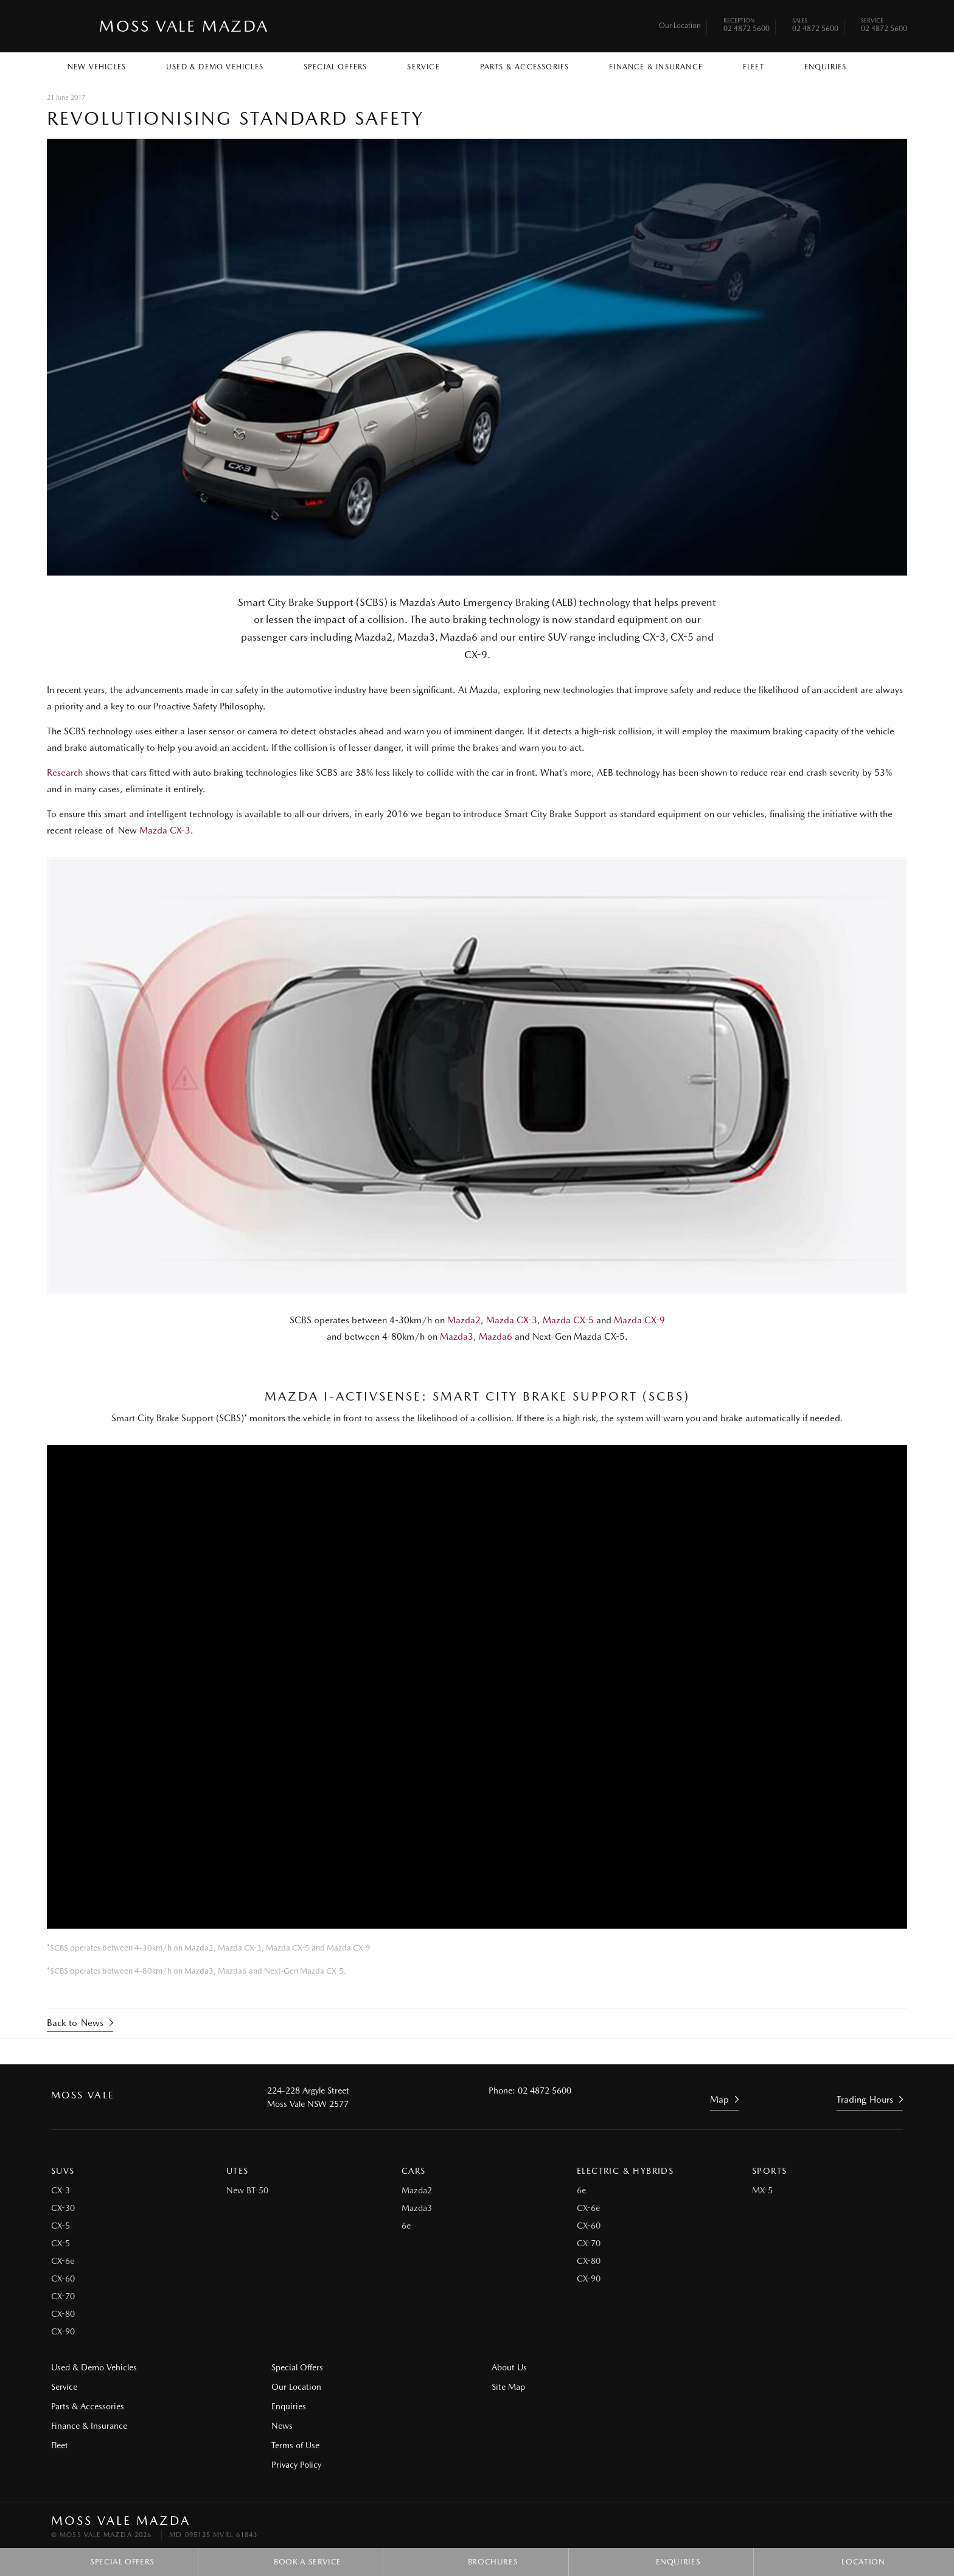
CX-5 (60, 2225)
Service (423, 67)
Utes (237, 2170)
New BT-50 (247, 2190)
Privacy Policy (295, 2464)
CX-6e (62, 2260)
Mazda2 (464, 1320)
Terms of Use (294, 2444)
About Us (506, 2367)
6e (406, 2225)
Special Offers (335, 67)
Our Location (680, 25)
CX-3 (60, 2190)
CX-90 (63, 2331)
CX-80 (63, 2313)
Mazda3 (456, 1336)
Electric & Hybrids (625, 2170)
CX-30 (63, 2207)
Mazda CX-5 (568, 1320)
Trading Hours (865, 2099)
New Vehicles (97, 67)
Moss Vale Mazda (184, 25)
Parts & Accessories (524, 67)
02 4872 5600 (746, 26)
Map (719, 2099)
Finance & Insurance (656, 67)
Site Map (725, 2367)
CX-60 (63, 2278)
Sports (769, 2170)
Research (65, 772)
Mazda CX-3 (164, 830)
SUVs (63, 2170)
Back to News (75, 2022)
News (280, 2425)
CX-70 (63, 2295)
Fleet (753, 67)
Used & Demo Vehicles (214, 67)
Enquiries (825, 67)
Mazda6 (495, 1336)
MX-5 (762, 2190)
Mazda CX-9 (639, 1320)
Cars (414, 2170)
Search (879, 66)
